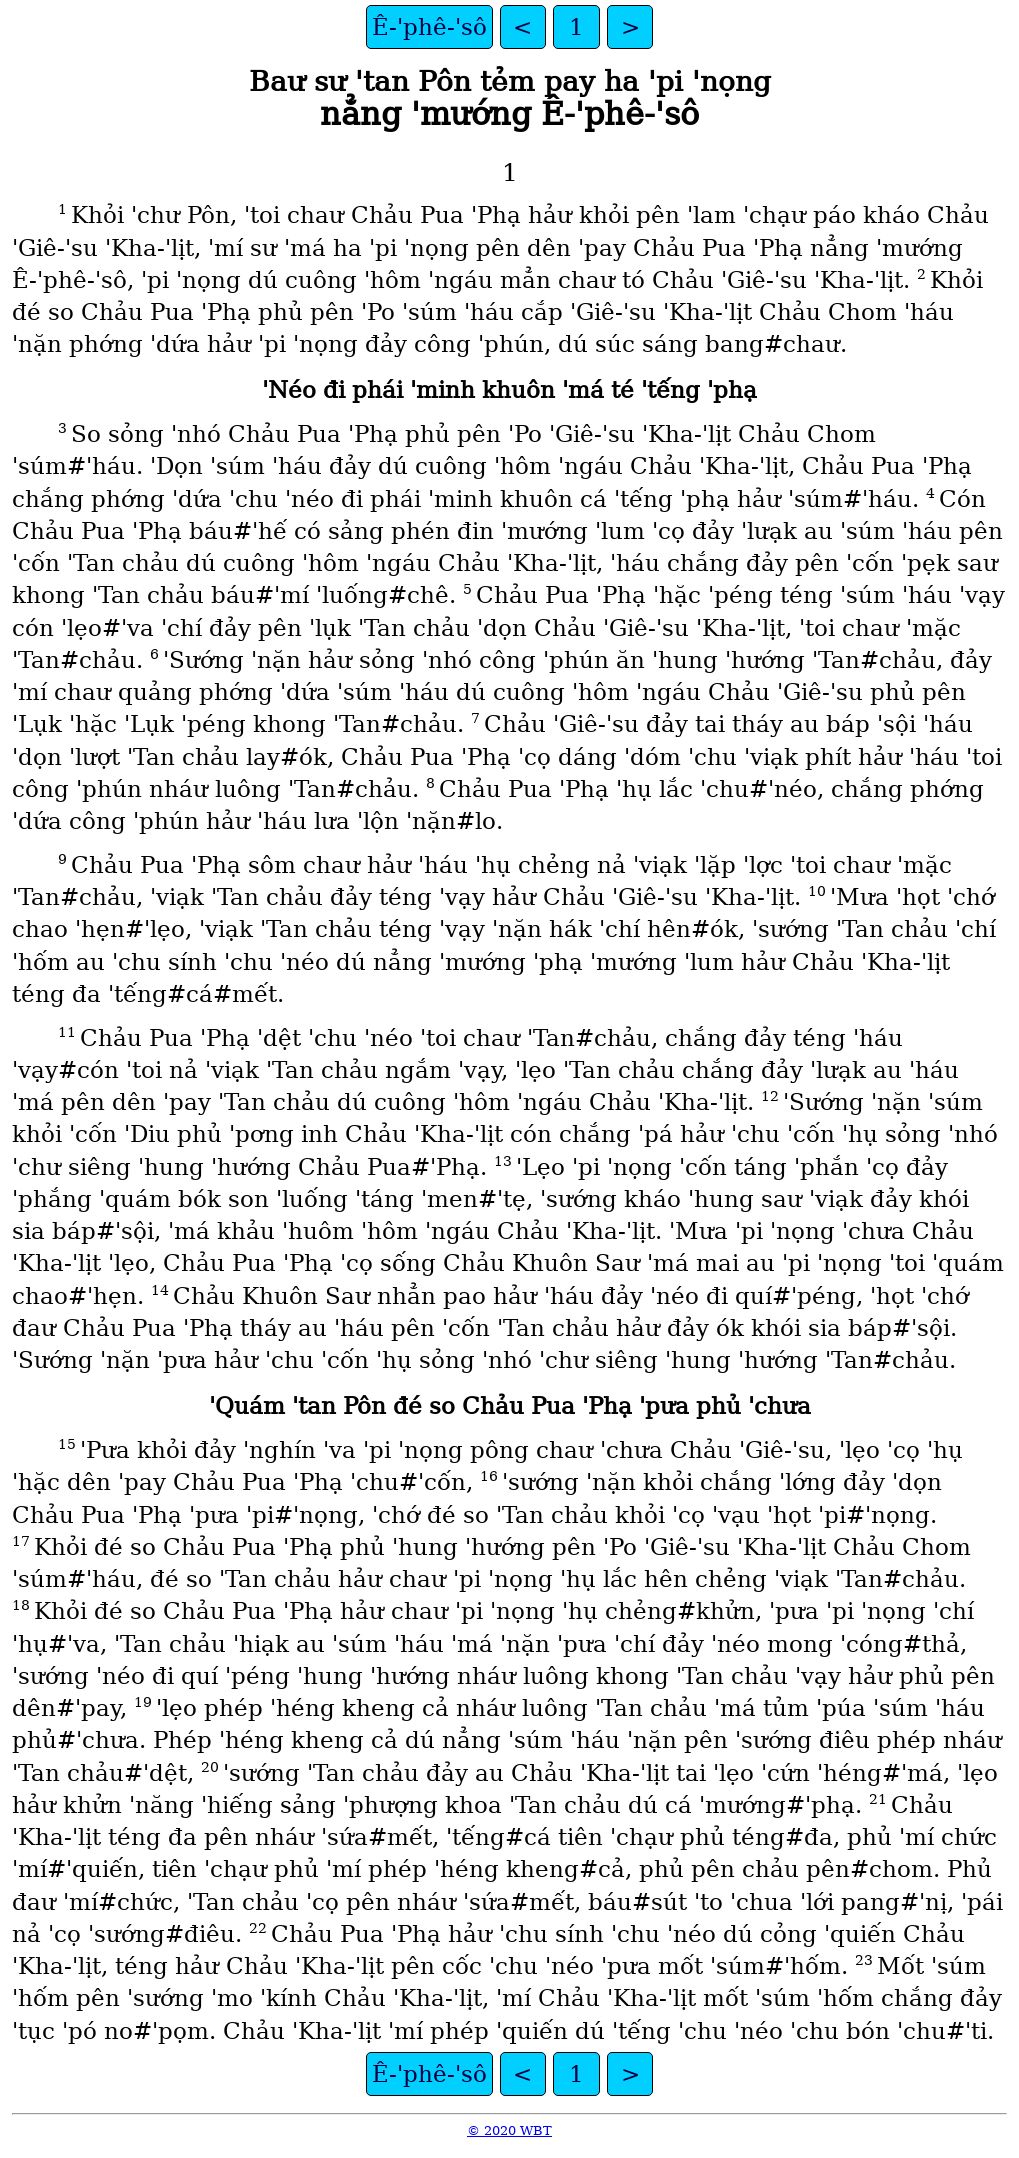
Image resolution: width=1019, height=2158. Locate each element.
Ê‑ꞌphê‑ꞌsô (429, 27)
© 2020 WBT (509, 2130)
